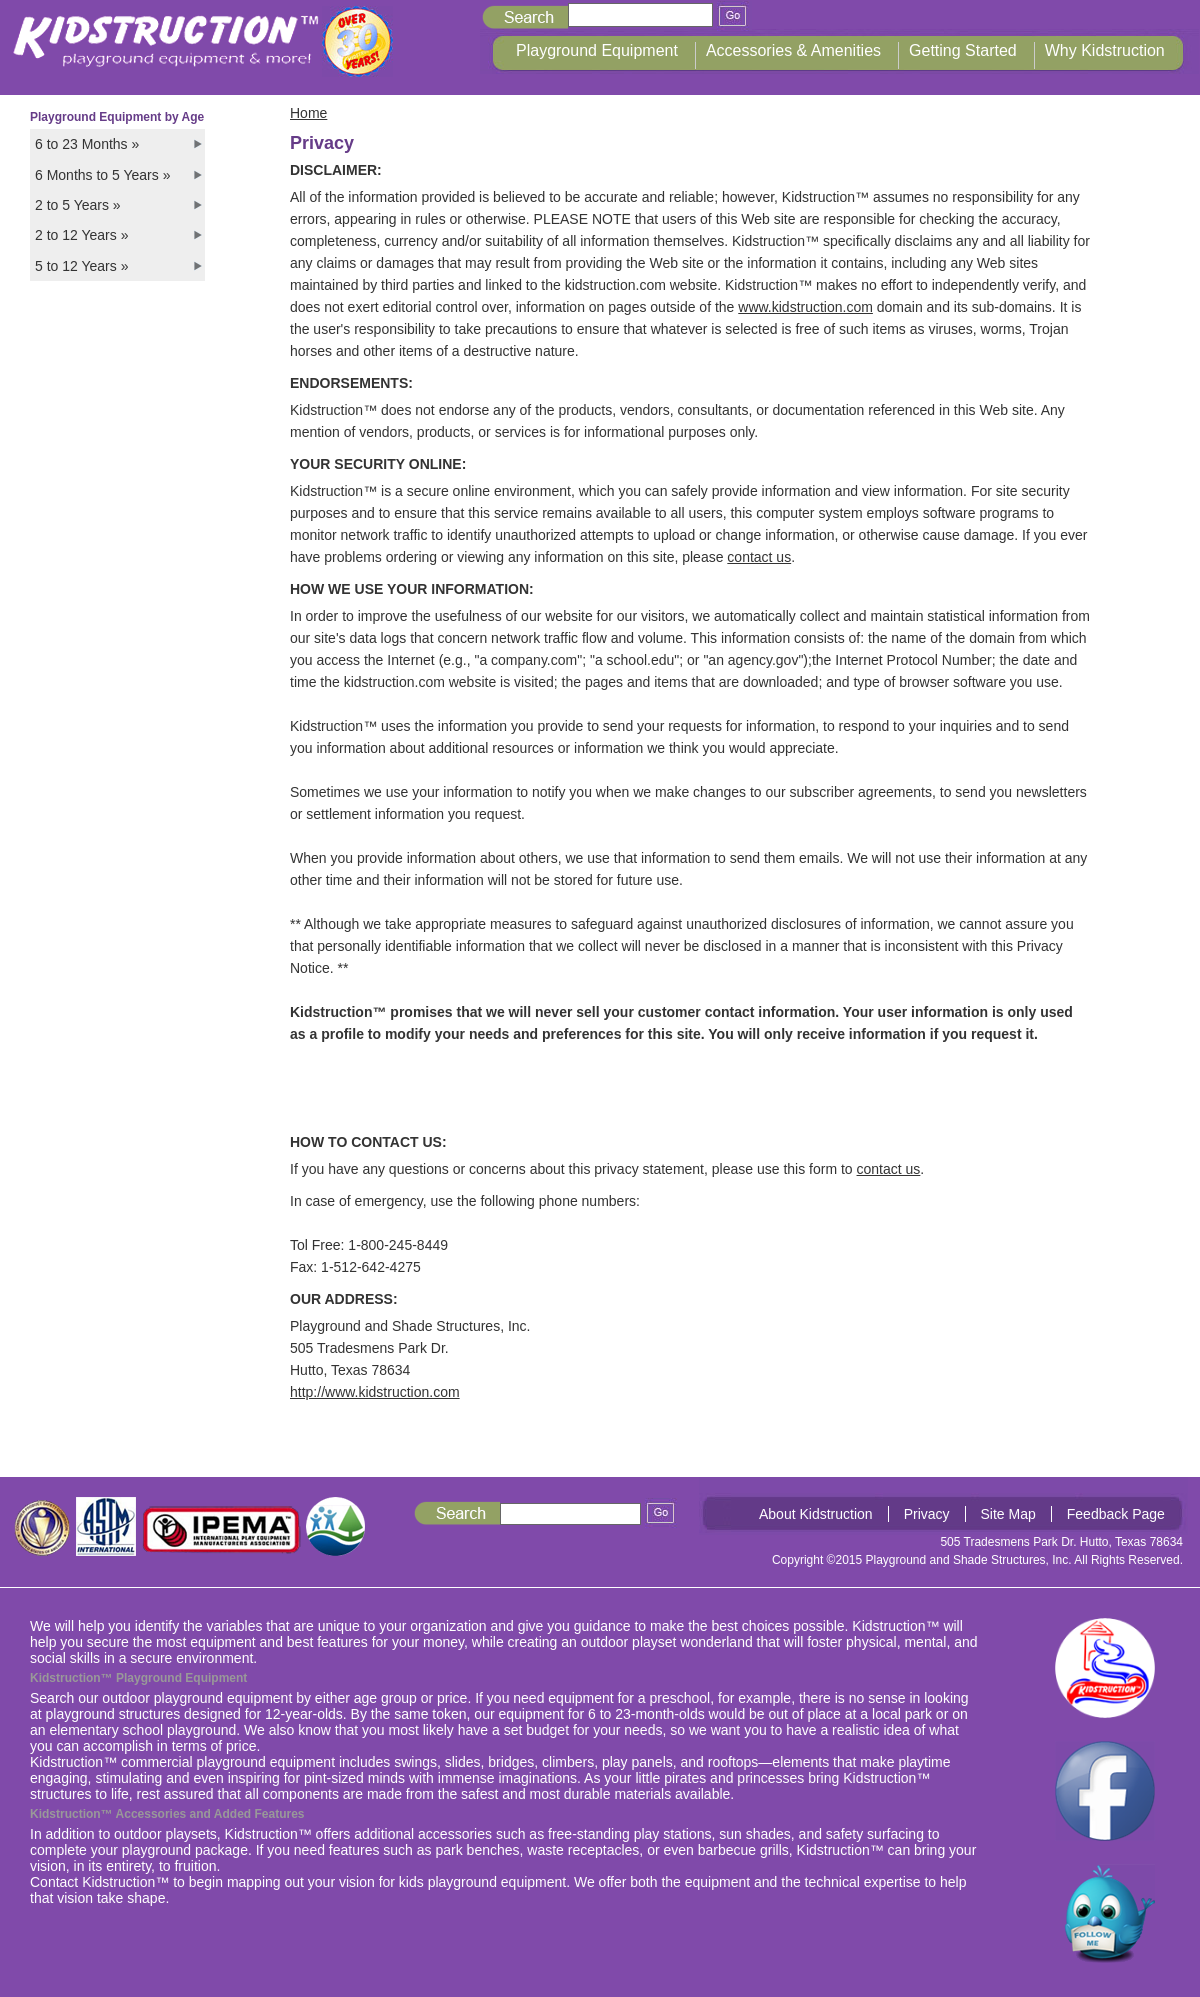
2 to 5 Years (78, 205)
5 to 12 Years (81, 266)
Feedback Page (1116, 1514)
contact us (759, 557)
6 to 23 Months (87, 144)
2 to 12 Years (81, 235)
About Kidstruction (816, 1514)
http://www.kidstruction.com (375, 1392)
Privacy (927, 1514)
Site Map (1008, 1514)
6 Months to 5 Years (102, 175)
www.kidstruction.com (805, 307)
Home (308, 113)
